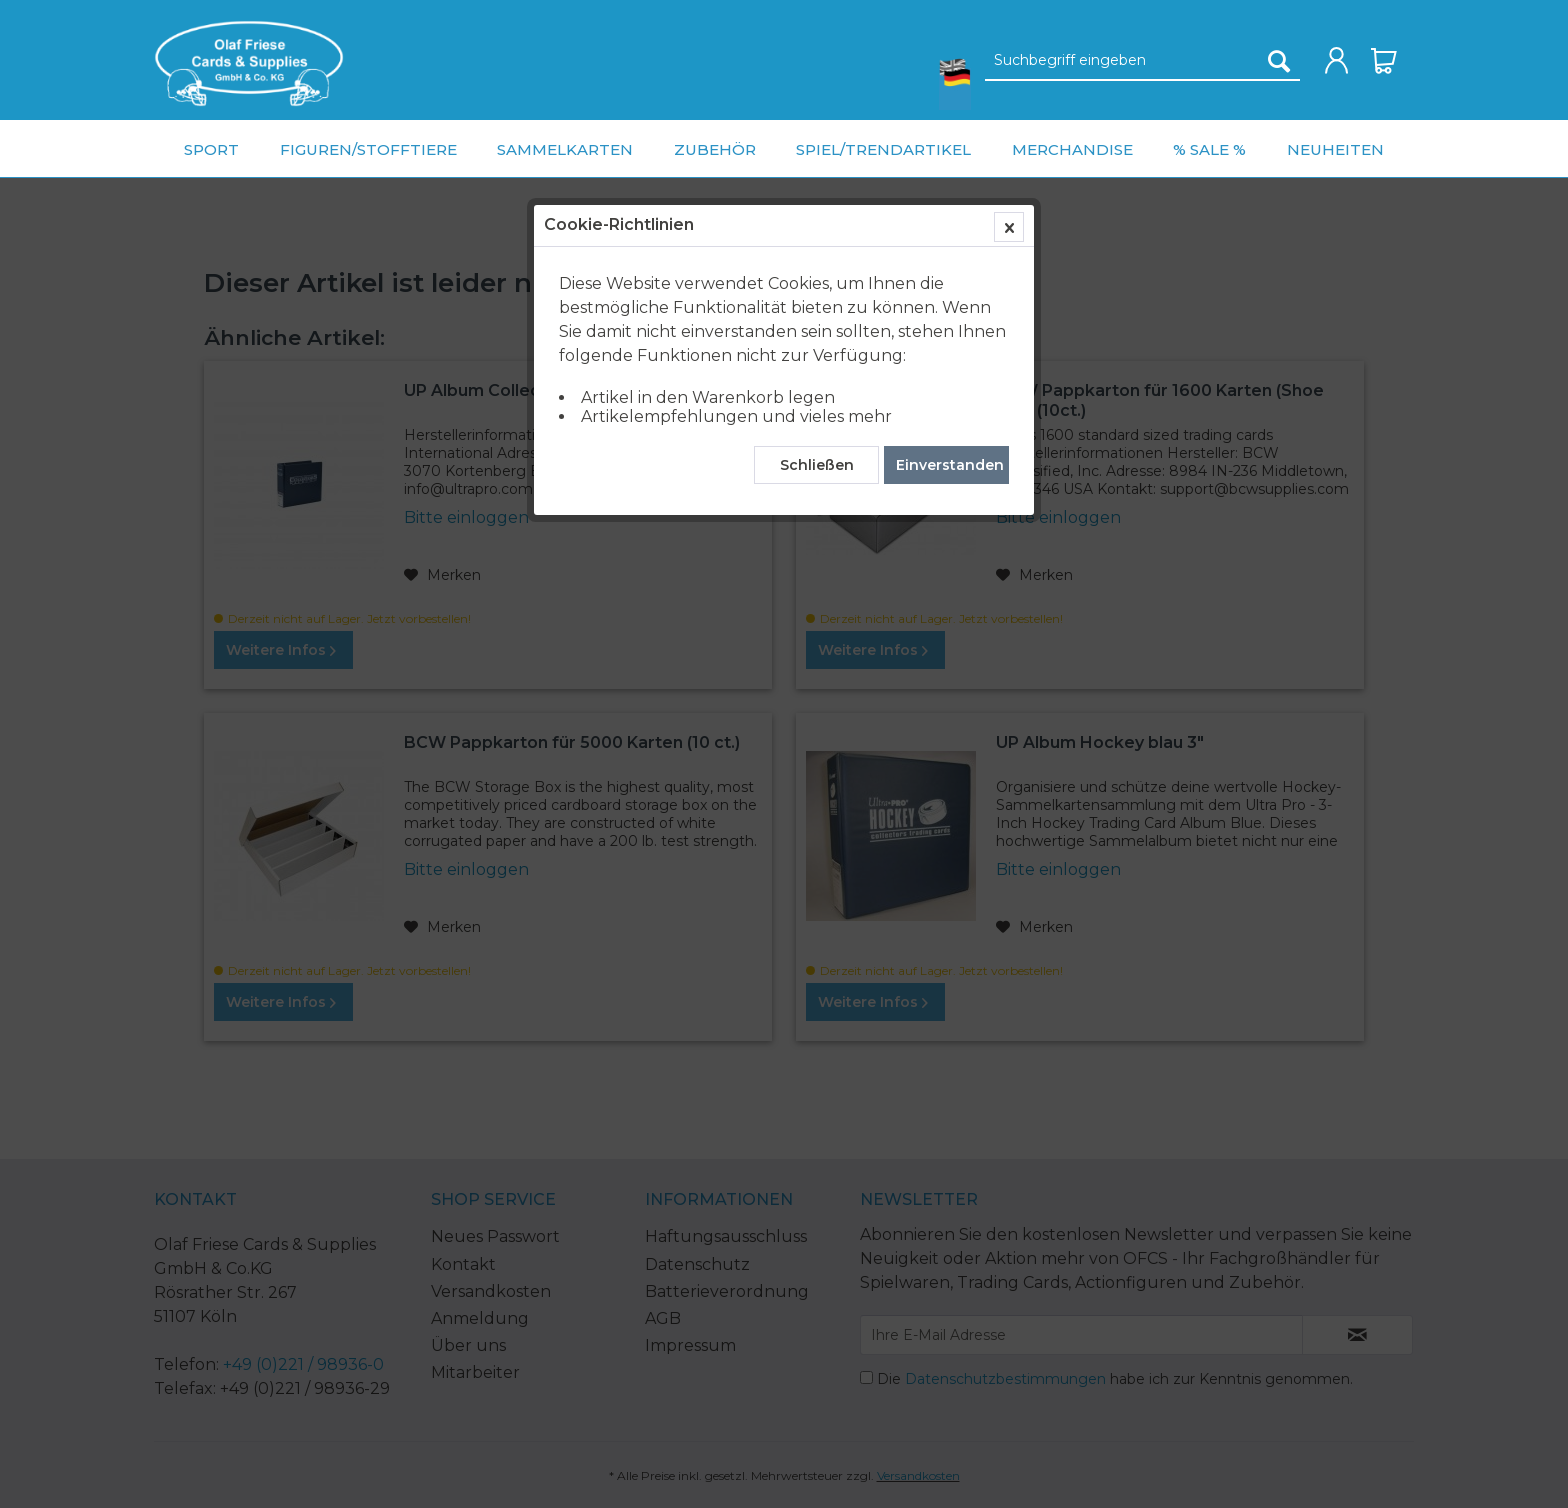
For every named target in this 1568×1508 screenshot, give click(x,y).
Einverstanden (950, 465)
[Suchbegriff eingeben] (1142, 61)
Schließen (817, 465)
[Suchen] (1279, 61)
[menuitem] (249, 63)
